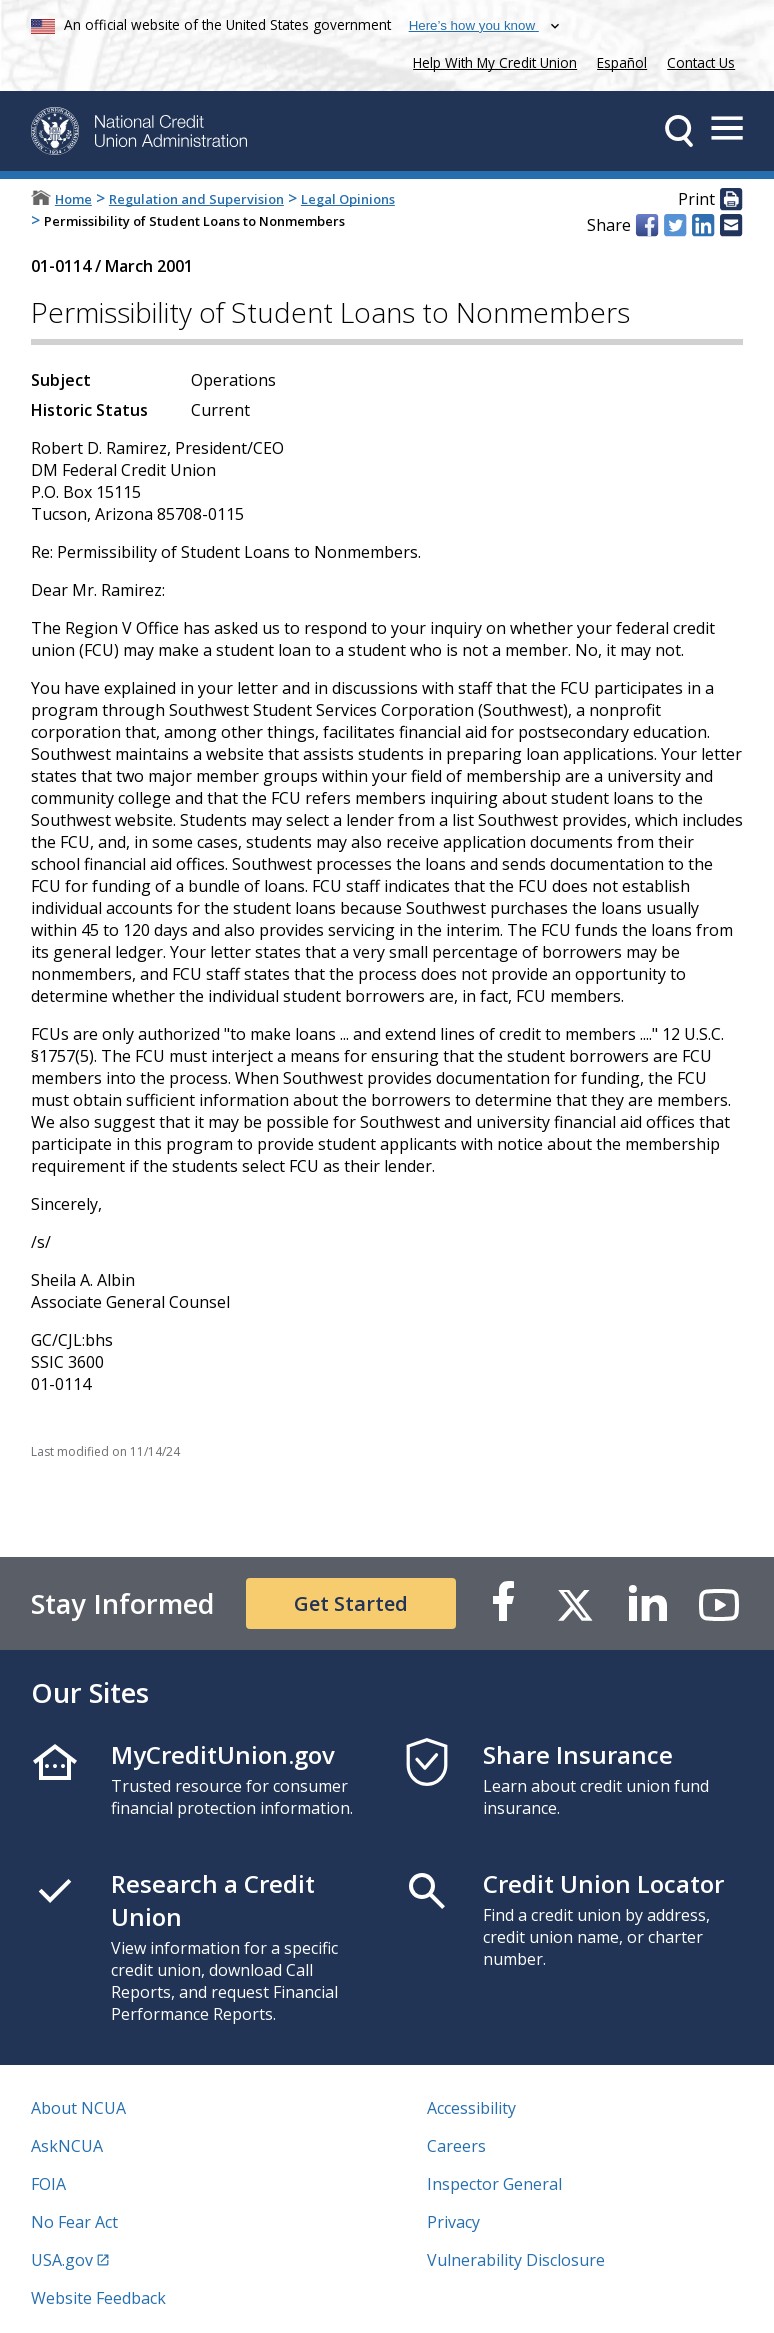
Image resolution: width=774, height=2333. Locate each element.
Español (622, 62)
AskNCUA (67, 2146)
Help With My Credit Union (491, 60)
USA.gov (62, 2260)
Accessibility (471, 2108)
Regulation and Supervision (196, 199)
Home (73, 199)
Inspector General (494, 2184)
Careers (456, 2146)
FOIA (48, 2184)
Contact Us (701, 62)
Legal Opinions (348, 199)
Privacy (453, 2222)
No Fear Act (74, 2222)
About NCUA (78, 2108)
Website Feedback (98, 2298)
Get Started (351, 1603)
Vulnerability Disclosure (516, 2260)
